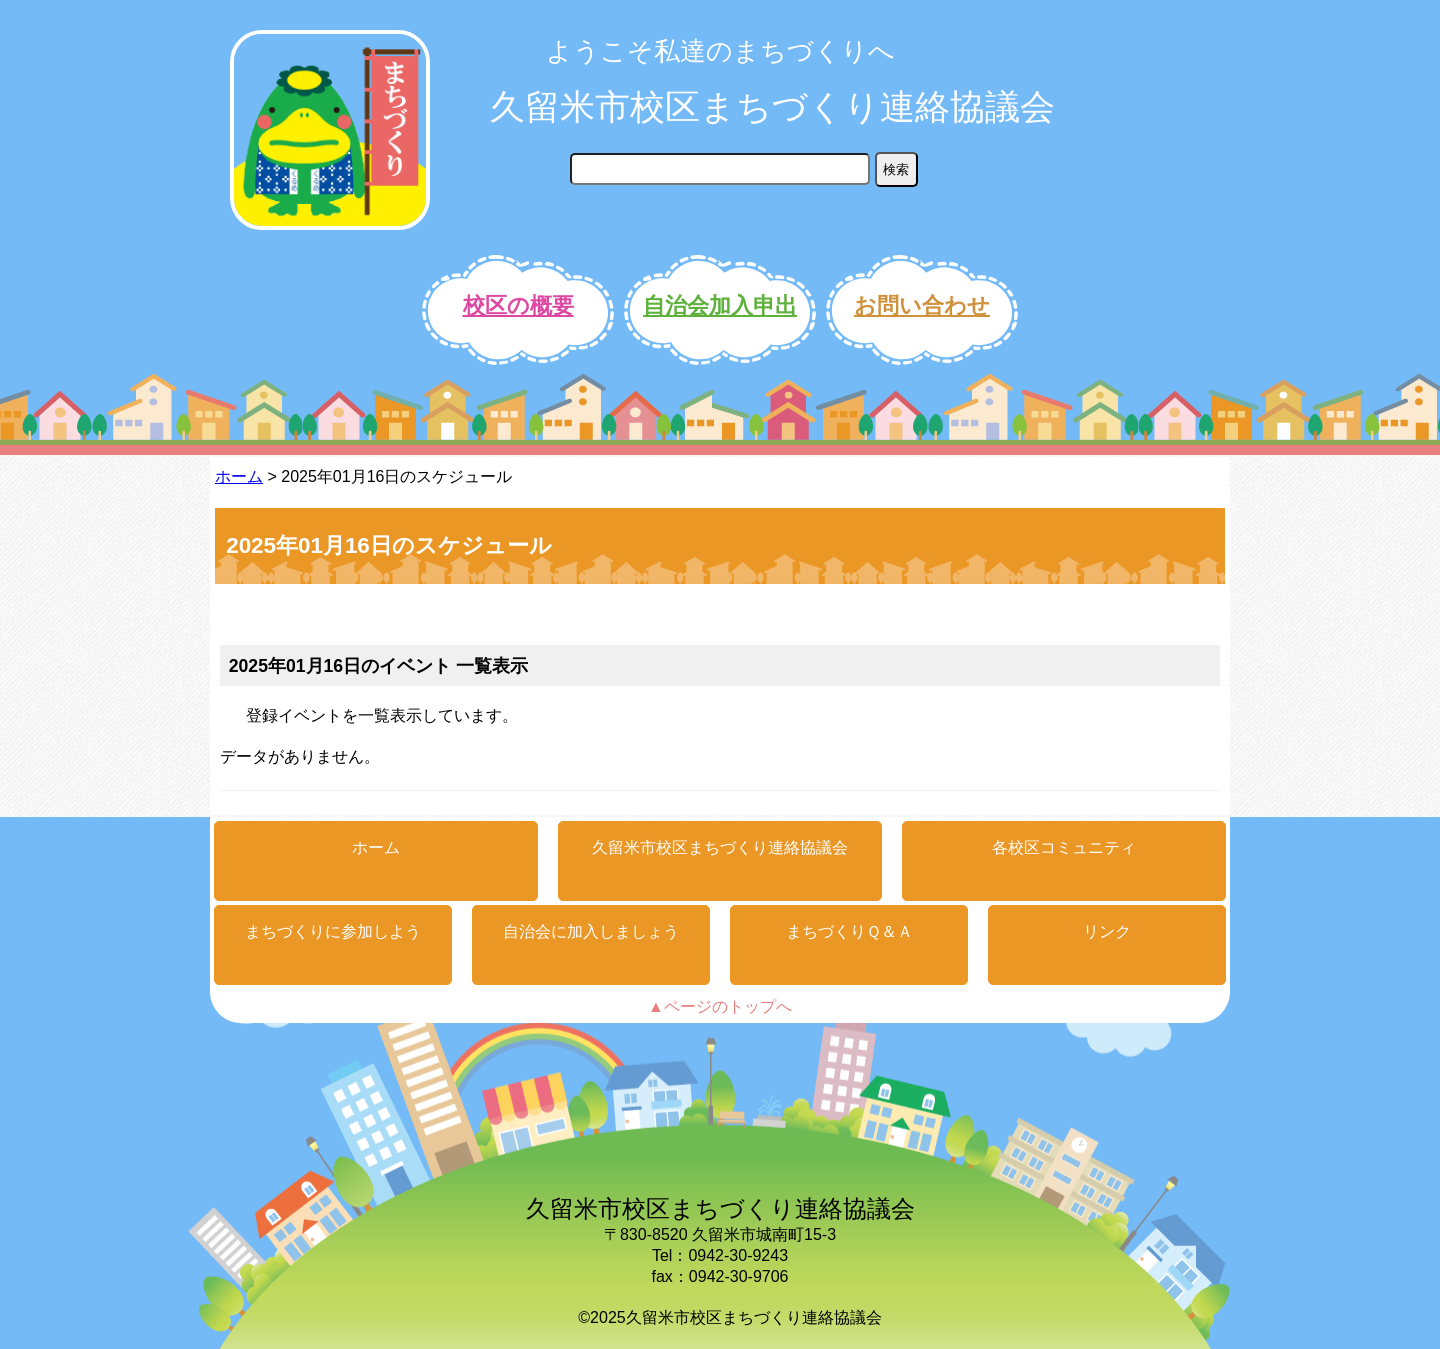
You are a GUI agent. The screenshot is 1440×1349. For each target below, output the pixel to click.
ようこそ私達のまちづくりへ (720, 51)
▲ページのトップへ (720, 1006)
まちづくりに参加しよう (333, 931)
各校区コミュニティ (1064, 847)
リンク (1107, 931)
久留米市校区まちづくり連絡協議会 (772, 106)
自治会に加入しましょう (591, 931)
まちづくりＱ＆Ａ (849, 931)
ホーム (239, 476)
